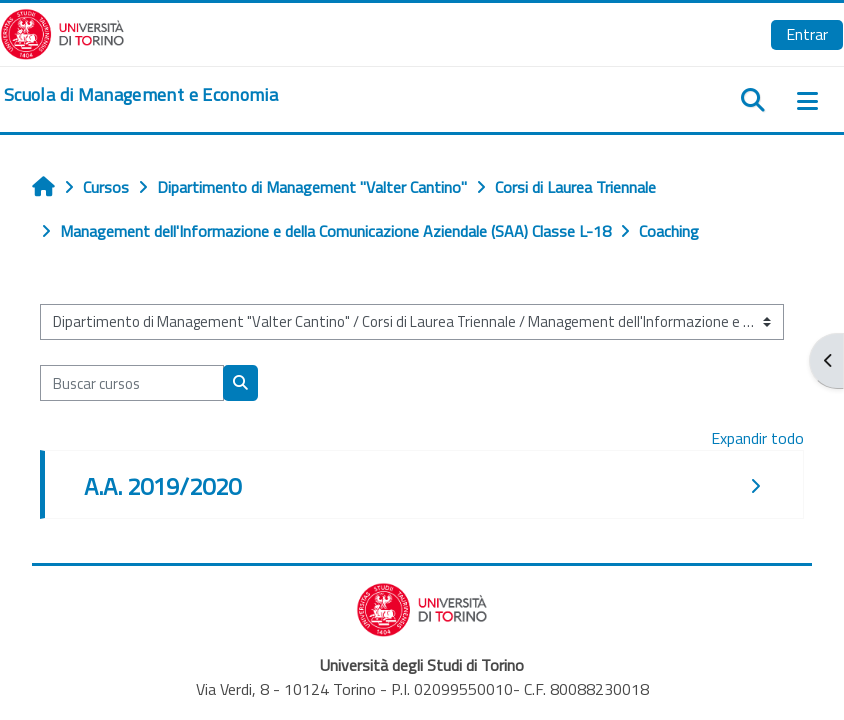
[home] (141, 95)
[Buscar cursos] (132, 383)
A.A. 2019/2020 (162, 486)
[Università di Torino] (62, 32)
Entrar (807, 34)
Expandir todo (757, 438)
